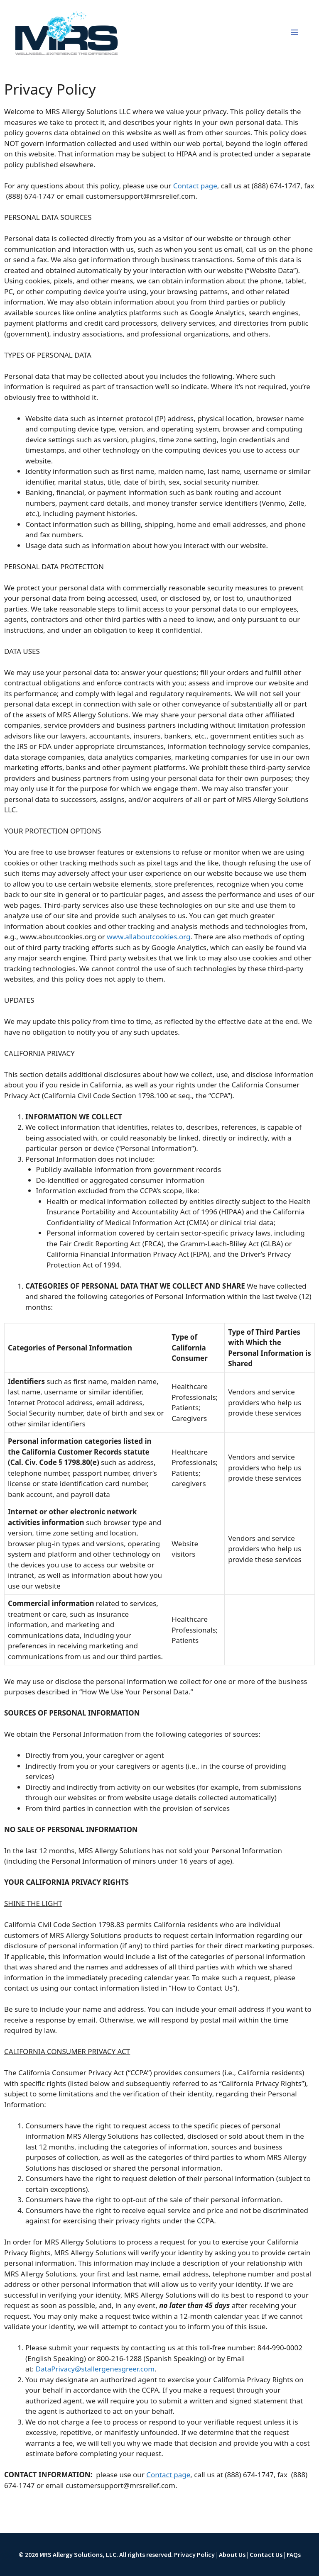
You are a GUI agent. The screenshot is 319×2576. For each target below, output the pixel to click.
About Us (232, 2554)
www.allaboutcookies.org (148, 936)
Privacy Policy (194, 2554)
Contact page (195, 185)
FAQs (294, 2554)
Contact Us (266, 2554)
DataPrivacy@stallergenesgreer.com (95, 2369)
